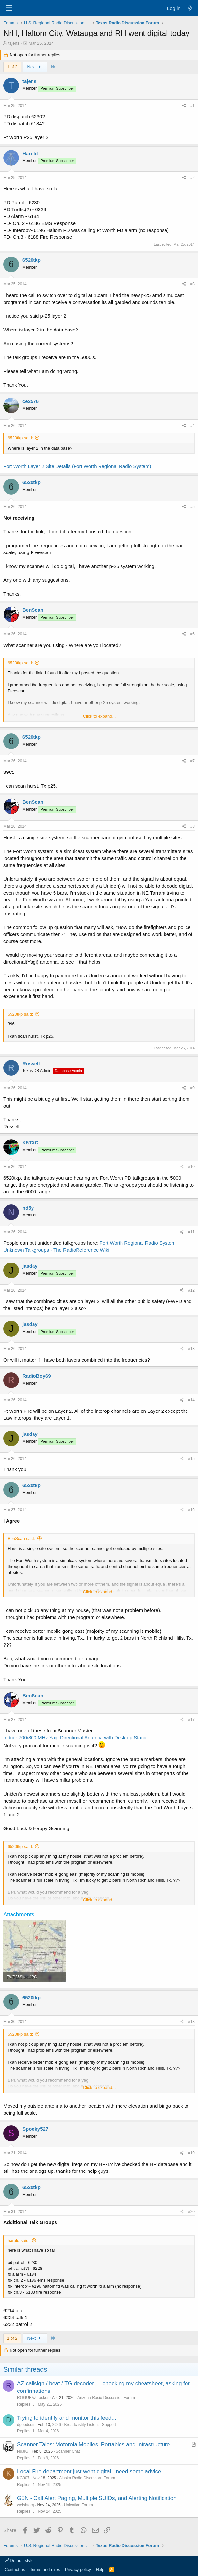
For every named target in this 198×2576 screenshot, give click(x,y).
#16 (191, 1510)
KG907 (23, 2478)
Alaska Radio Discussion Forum (87, 2478)
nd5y (28, 1208)
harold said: (19, 2240)
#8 (192, 826)
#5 (192, 506)
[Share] (184, 106)
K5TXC (30, 1142)
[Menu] (9, 8)
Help (100, 2569)
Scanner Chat (68, 2451)
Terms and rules (45, 2569)
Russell (31, 1063)
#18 (191, 2021)
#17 (191, 1719)
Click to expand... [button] (99, 716)
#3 (192, 284)
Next (35, 66)
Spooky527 (35, 2129)
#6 (192, 634)
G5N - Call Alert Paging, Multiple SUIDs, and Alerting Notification (97, 2498)
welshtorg (25, 2505)
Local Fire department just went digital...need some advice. (90, 2471)
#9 (192, 1088)
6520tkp (31, 260)
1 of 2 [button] (12, 66)
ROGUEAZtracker (33, 2397)
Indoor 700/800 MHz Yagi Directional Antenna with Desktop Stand (74, 1737)
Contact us (15, 2569)
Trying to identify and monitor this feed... (66, 2418)
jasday (30, 1266)
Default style (19, 2560)
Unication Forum (78, 2505)
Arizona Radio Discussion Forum (106, 2397)
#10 (191, 1167)
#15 (191, 1458)
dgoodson (25, 2424)
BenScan (32, 610)
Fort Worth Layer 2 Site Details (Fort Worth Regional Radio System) (77, 466)
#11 (191, 1232)
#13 (191, 1348)
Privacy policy (78, 2569)
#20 (191, 2211)
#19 (191, 2153)
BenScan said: (21, 1538)
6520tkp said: (20, 437)
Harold (30, 153)
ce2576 (30, 401)
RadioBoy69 (36, 1376)
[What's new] (190, 8)
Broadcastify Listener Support (90, 2424)
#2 (192, 177)
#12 (191, 1290)
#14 (191, 1400)
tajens (14, 43)
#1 (192, 105)
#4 (192, 425)
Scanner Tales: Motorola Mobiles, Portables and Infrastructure (93, 2444)
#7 (192, 761)
